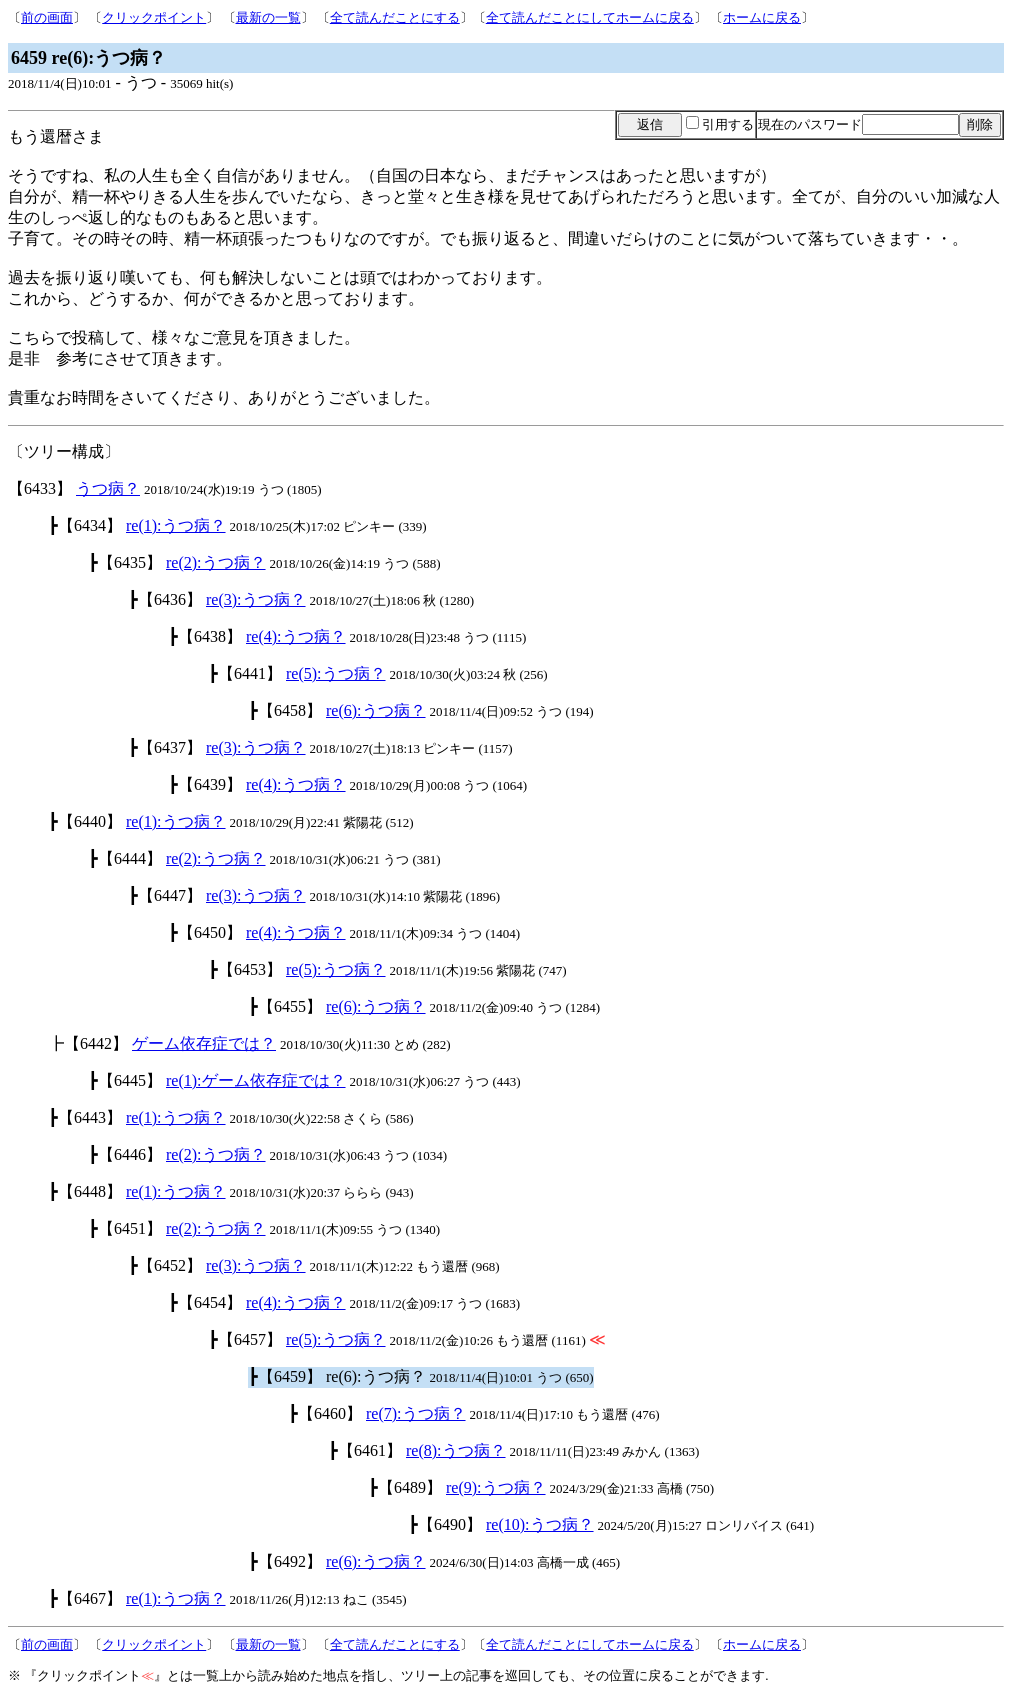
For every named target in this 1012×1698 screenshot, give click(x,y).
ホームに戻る (762, 17)
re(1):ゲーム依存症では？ (256, 1080)
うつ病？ (108, 488)
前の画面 (47, 17)
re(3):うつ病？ (256, 599)
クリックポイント (154, 17)
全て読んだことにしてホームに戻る (590, 17)
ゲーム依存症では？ (204, 1043)
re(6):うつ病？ (376, 710)
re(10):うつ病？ (540, 1524)
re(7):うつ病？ (416, 1413)
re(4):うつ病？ (296, 636)
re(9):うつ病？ (496, 1487)
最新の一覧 (268, 17)
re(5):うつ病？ (336, 673)
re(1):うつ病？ (176, 525)
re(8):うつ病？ (456, 1450)
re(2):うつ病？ (216, 562)
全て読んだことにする (395, 17)
